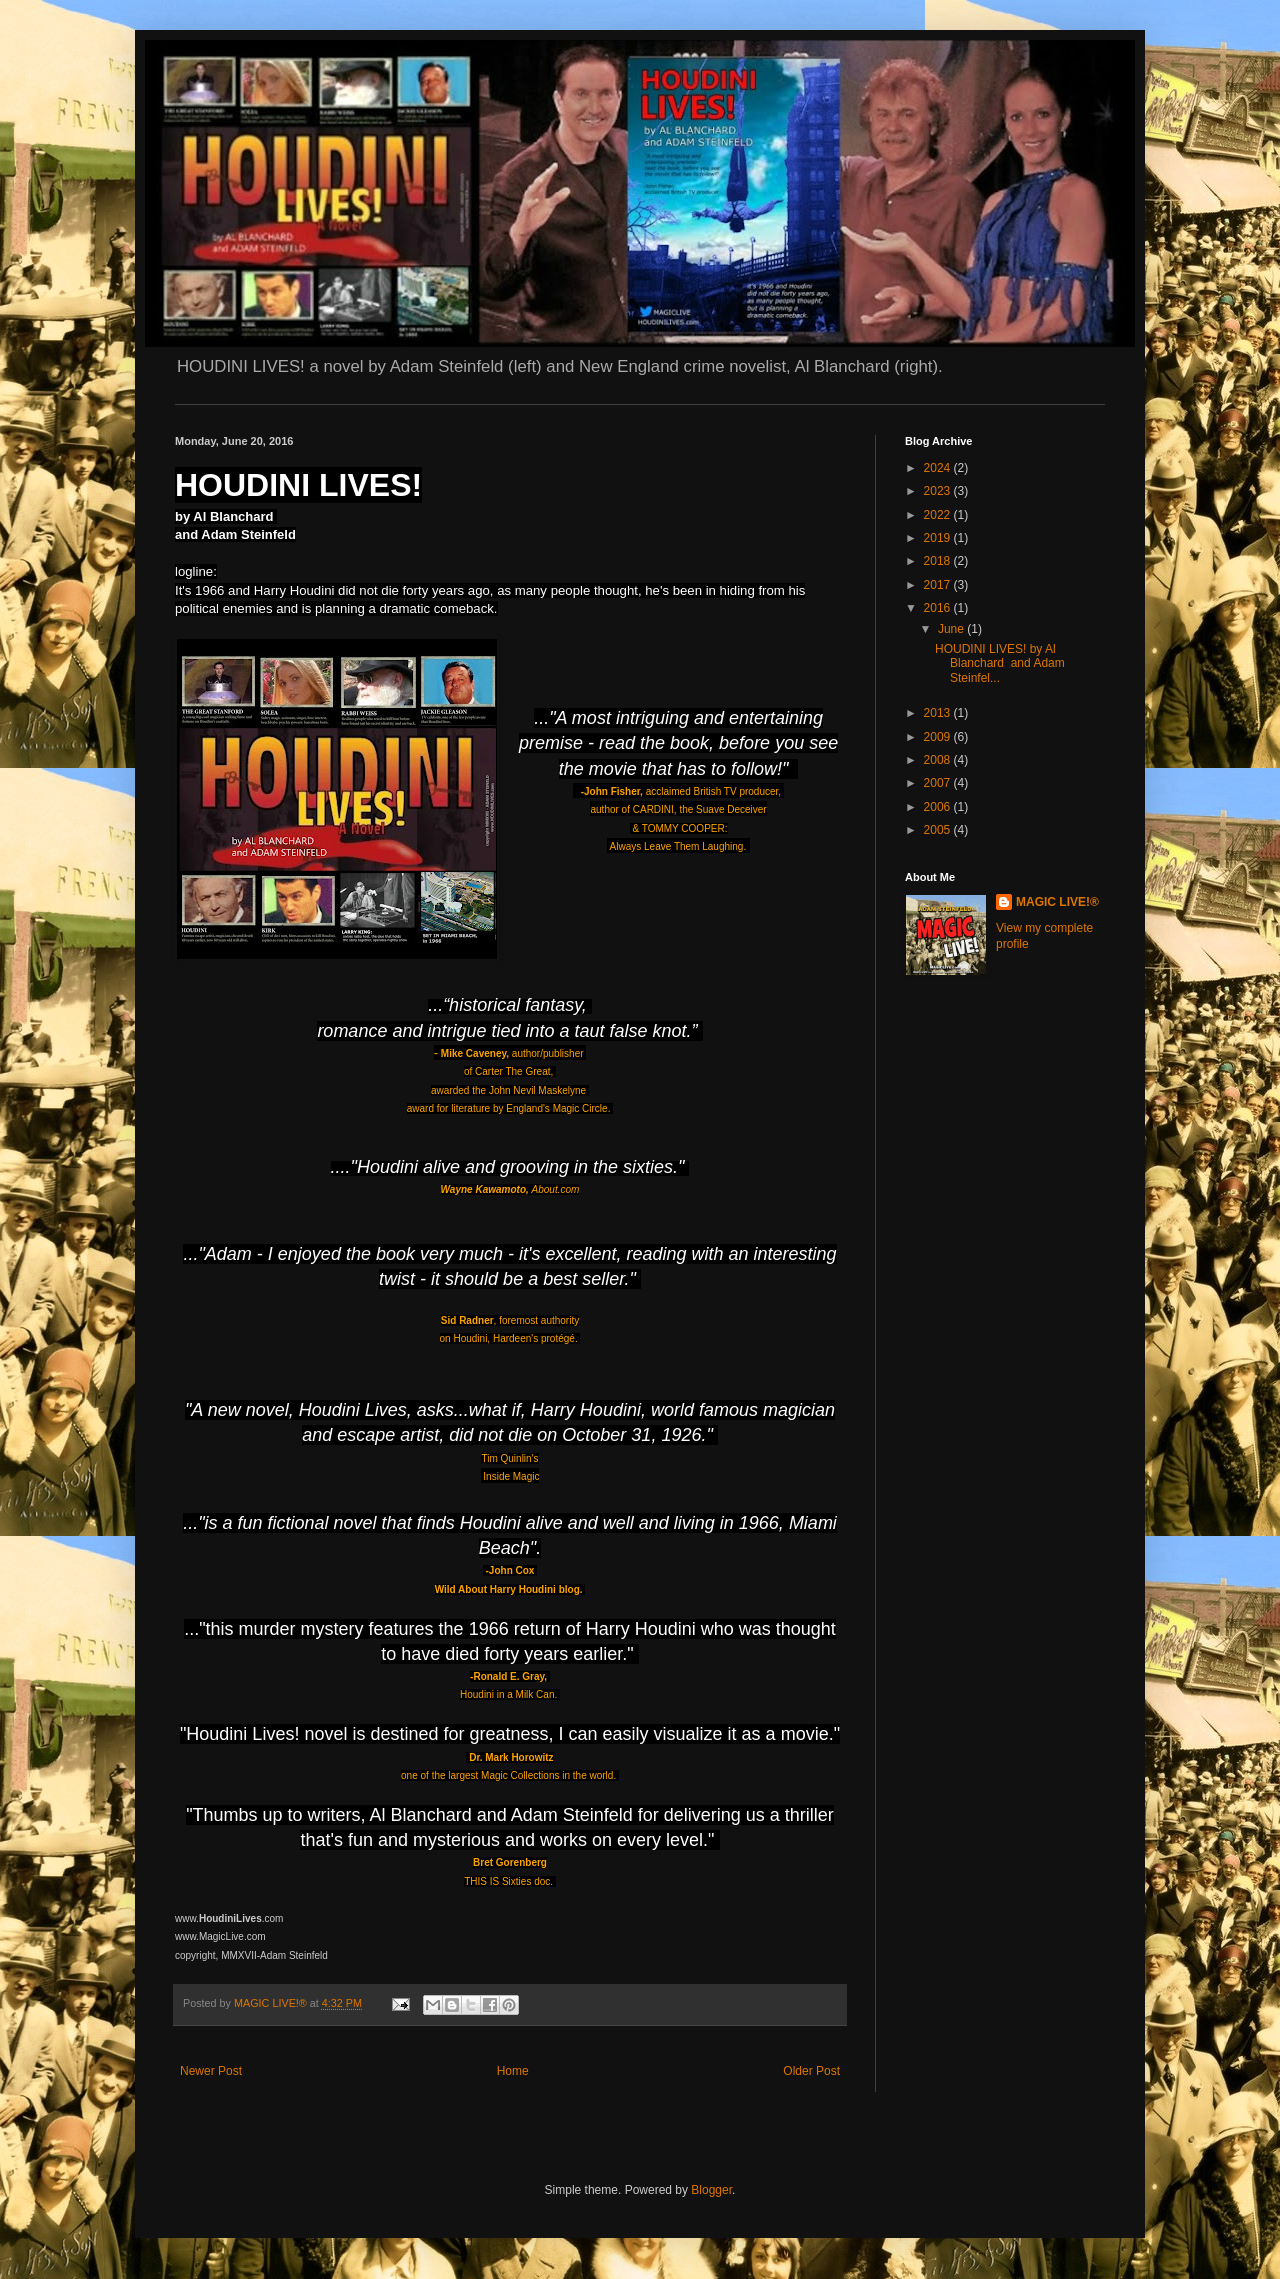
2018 (939, 561)
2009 (939, 737)
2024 (939, 468)
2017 (939, 585)
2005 (939, 830)
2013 (939, 713)
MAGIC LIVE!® (1057, 902)
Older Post (811, 2071)
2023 (939, 491)
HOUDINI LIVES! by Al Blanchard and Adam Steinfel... (1000, 663)
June (952, 629)
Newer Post (211, 2071)
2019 (939, 538)
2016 (939, 608)
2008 (939, 760)
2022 (939, 515)
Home (513, 2071)
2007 (939, 783)
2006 (939, 807)
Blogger (711, 2190)
